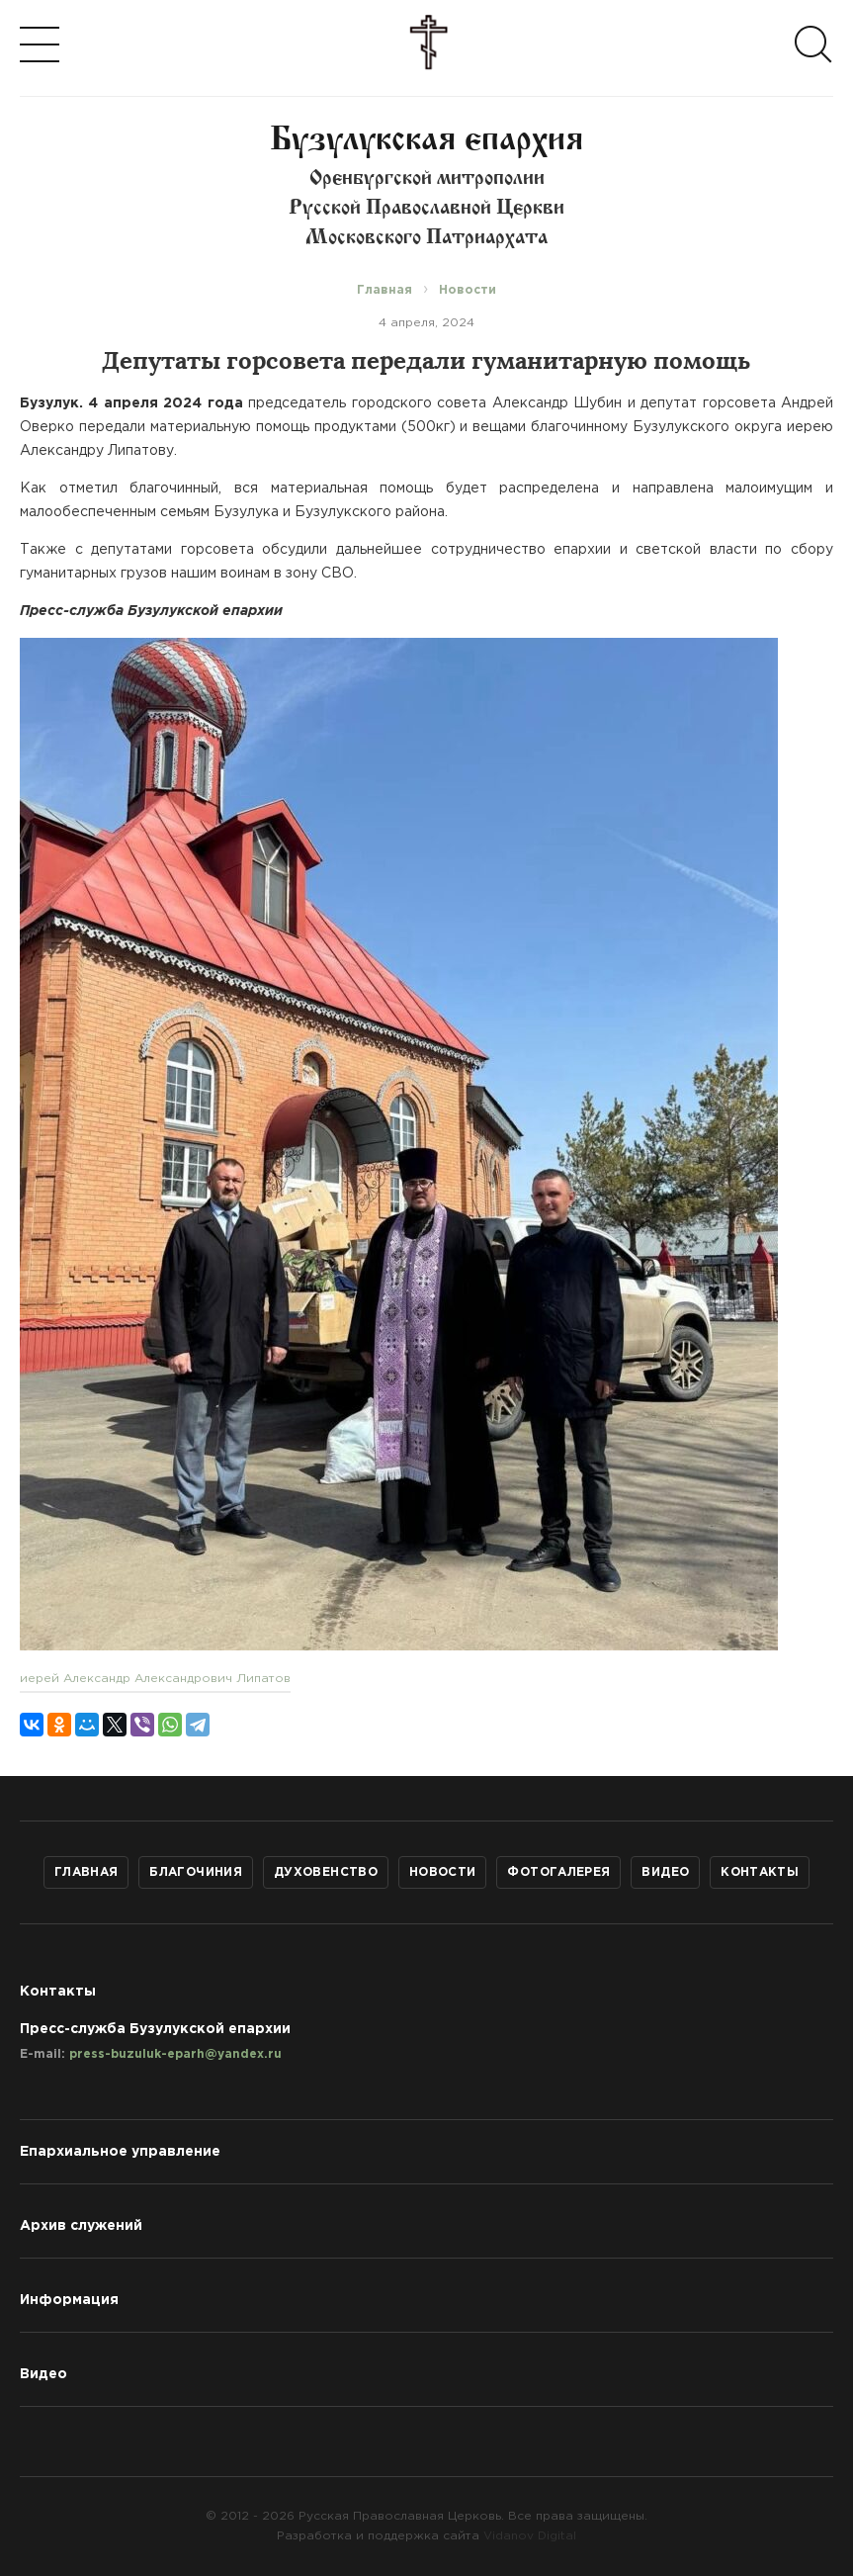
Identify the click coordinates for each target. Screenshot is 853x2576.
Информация (69, 2300)
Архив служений (81, 2226)
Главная (86, 1872)
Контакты (760, 1872)
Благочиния (195, 1872)
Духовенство (326, 1872)
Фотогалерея (558, 1872)
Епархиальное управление (120, 2152)
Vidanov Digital (529, 2536)
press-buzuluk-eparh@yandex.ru (175, 2054)
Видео (665, 1872)
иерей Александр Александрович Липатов (155, 1678)
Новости (442, 1872)
